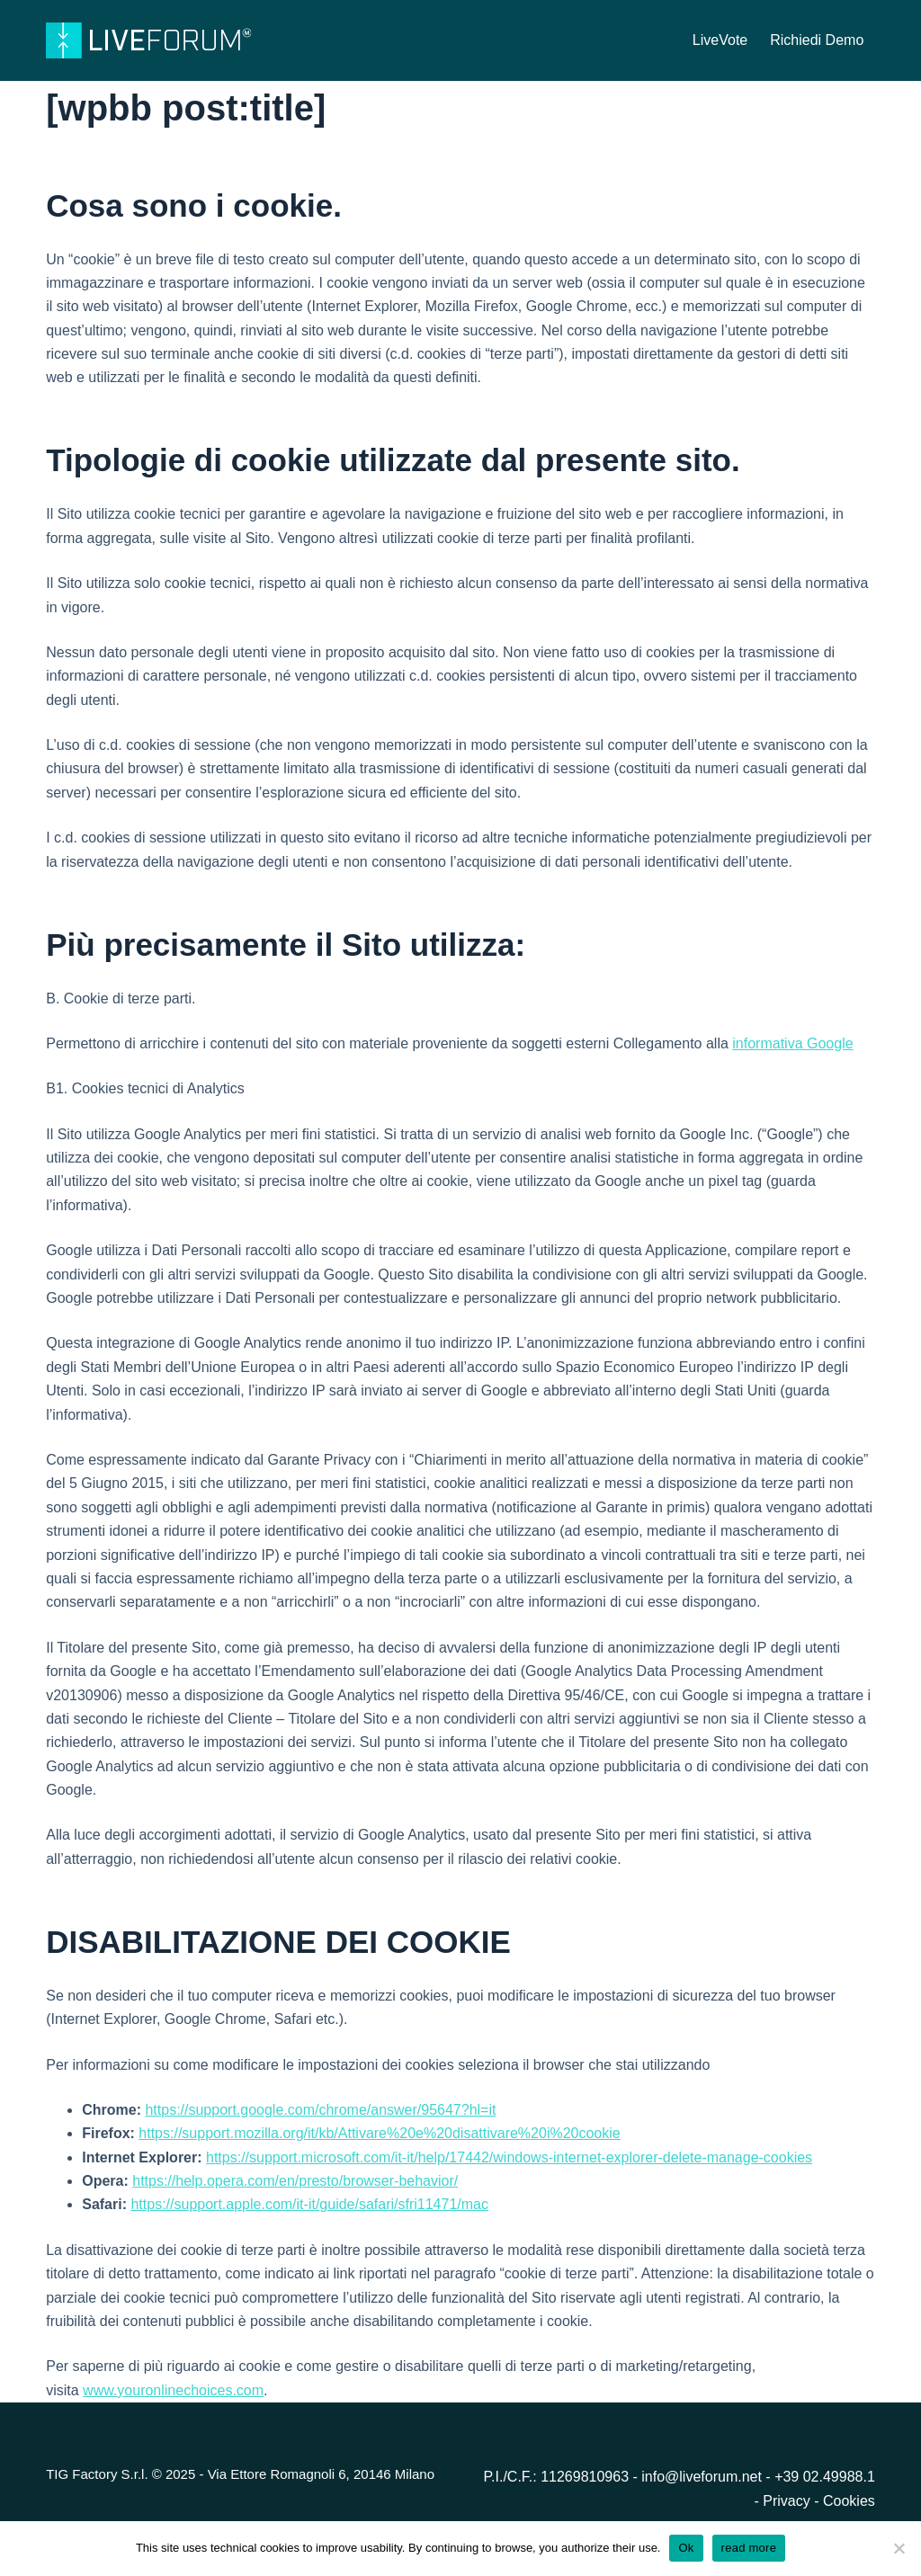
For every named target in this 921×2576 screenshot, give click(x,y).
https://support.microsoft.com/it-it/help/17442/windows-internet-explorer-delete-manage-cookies (509, 2157)
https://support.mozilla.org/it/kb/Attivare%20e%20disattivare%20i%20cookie (379, 2133)
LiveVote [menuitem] (720, 40)
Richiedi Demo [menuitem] (816, 40)
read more (749, 2547)
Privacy (788, 2501)
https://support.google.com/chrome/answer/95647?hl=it (320, 2109)
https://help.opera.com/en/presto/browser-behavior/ (295, 2180)
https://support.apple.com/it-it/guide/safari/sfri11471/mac (309, 2204)
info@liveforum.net (701, 2476)
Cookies (849, 2501)
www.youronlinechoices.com (173, 2390)
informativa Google (792, 1043)
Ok (685, 2547)
